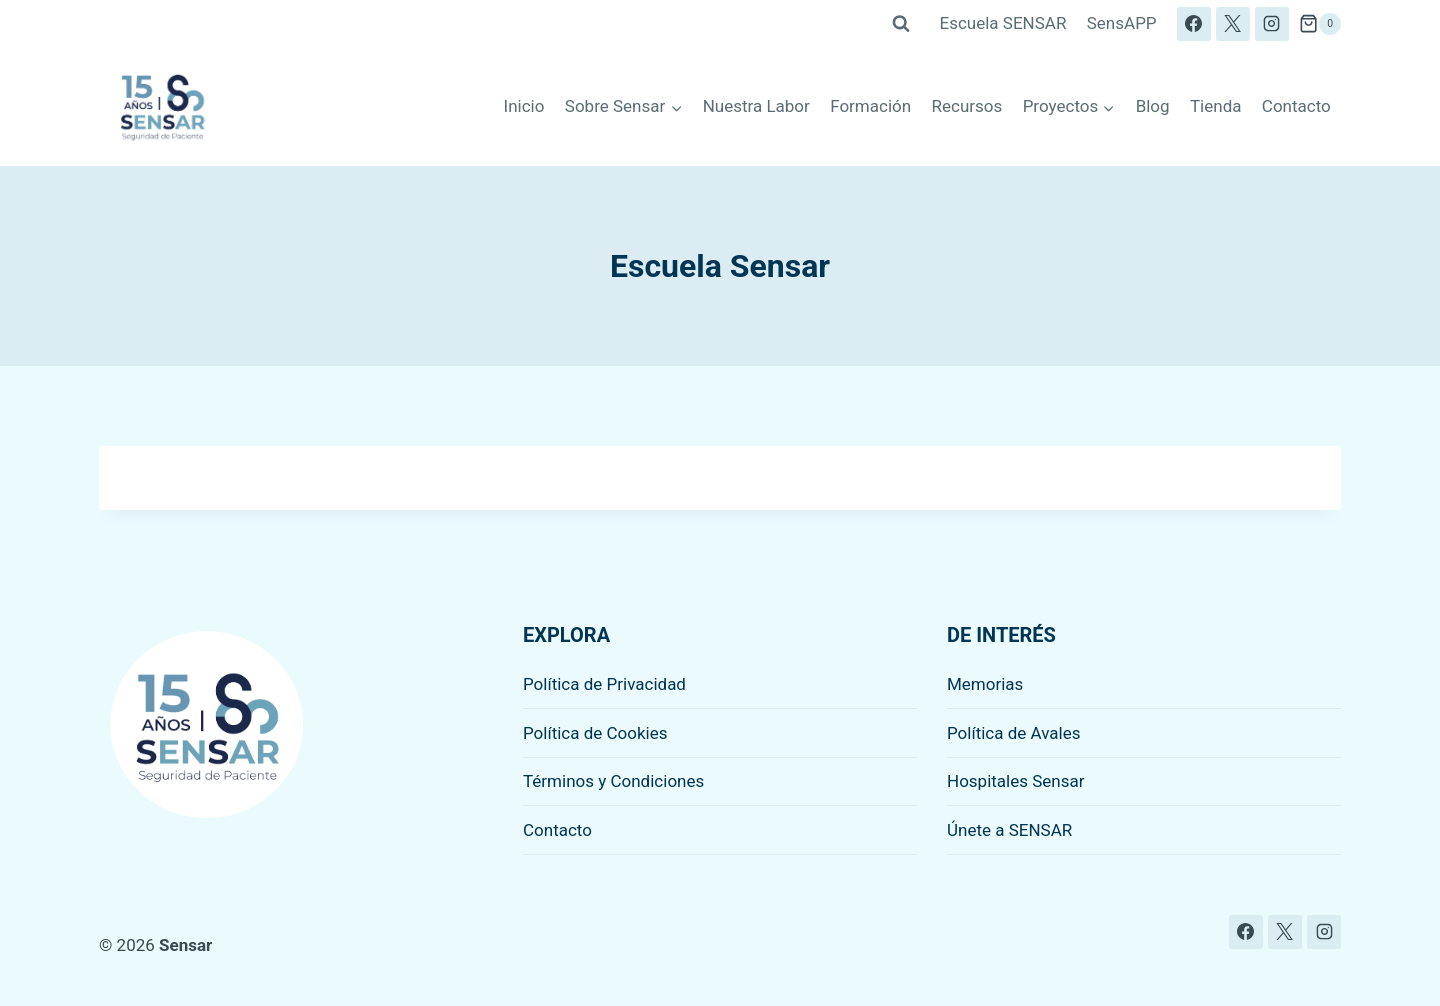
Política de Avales (1014, 733)
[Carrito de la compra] (1320, 24)
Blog (1153, 106)
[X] (1233, 24)
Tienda (1216, 106)
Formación (870, 106)
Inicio (524, 106)
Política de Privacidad (604, 684)
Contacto (1296, 106)
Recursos (967, 106)
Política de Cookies (595, 733)
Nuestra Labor (756, 106)
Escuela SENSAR (1003, 23)
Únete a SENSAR (1009, 830)
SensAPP (1122, 23)
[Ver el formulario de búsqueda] (901, 24)
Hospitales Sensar (1016, 781)
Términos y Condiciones (613, 781)
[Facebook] (1194, 24)
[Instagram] (1272, 24)
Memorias (985, 684)
